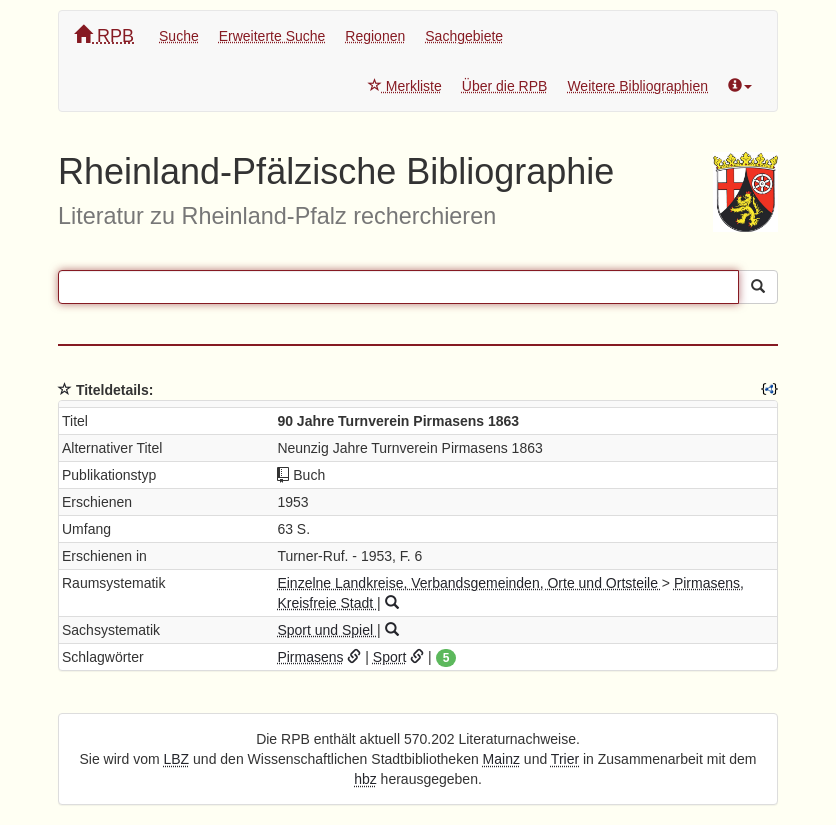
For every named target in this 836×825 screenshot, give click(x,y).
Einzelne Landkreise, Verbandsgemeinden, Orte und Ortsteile (469, 583)
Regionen (375, 36)
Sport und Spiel (327, 630)
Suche (179, 36)
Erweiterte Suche (272, 36)
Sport (389, 657)
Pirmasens (310, 657)
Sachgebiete (464, 36)
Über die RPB (505, 86)
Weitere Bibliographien (637, 86)
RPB (104, 35)
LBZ (177, 759)
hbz (365, 779)
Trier (565, 759)
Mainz (501, 759)
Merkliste (405, 86)
